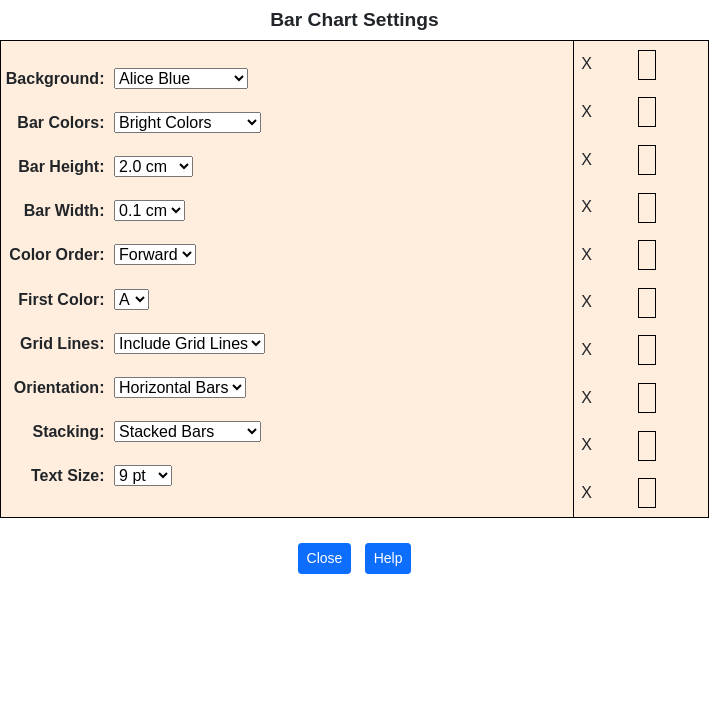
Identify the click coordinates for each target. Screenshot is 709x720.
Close (325, 558)
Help (388, 558)
